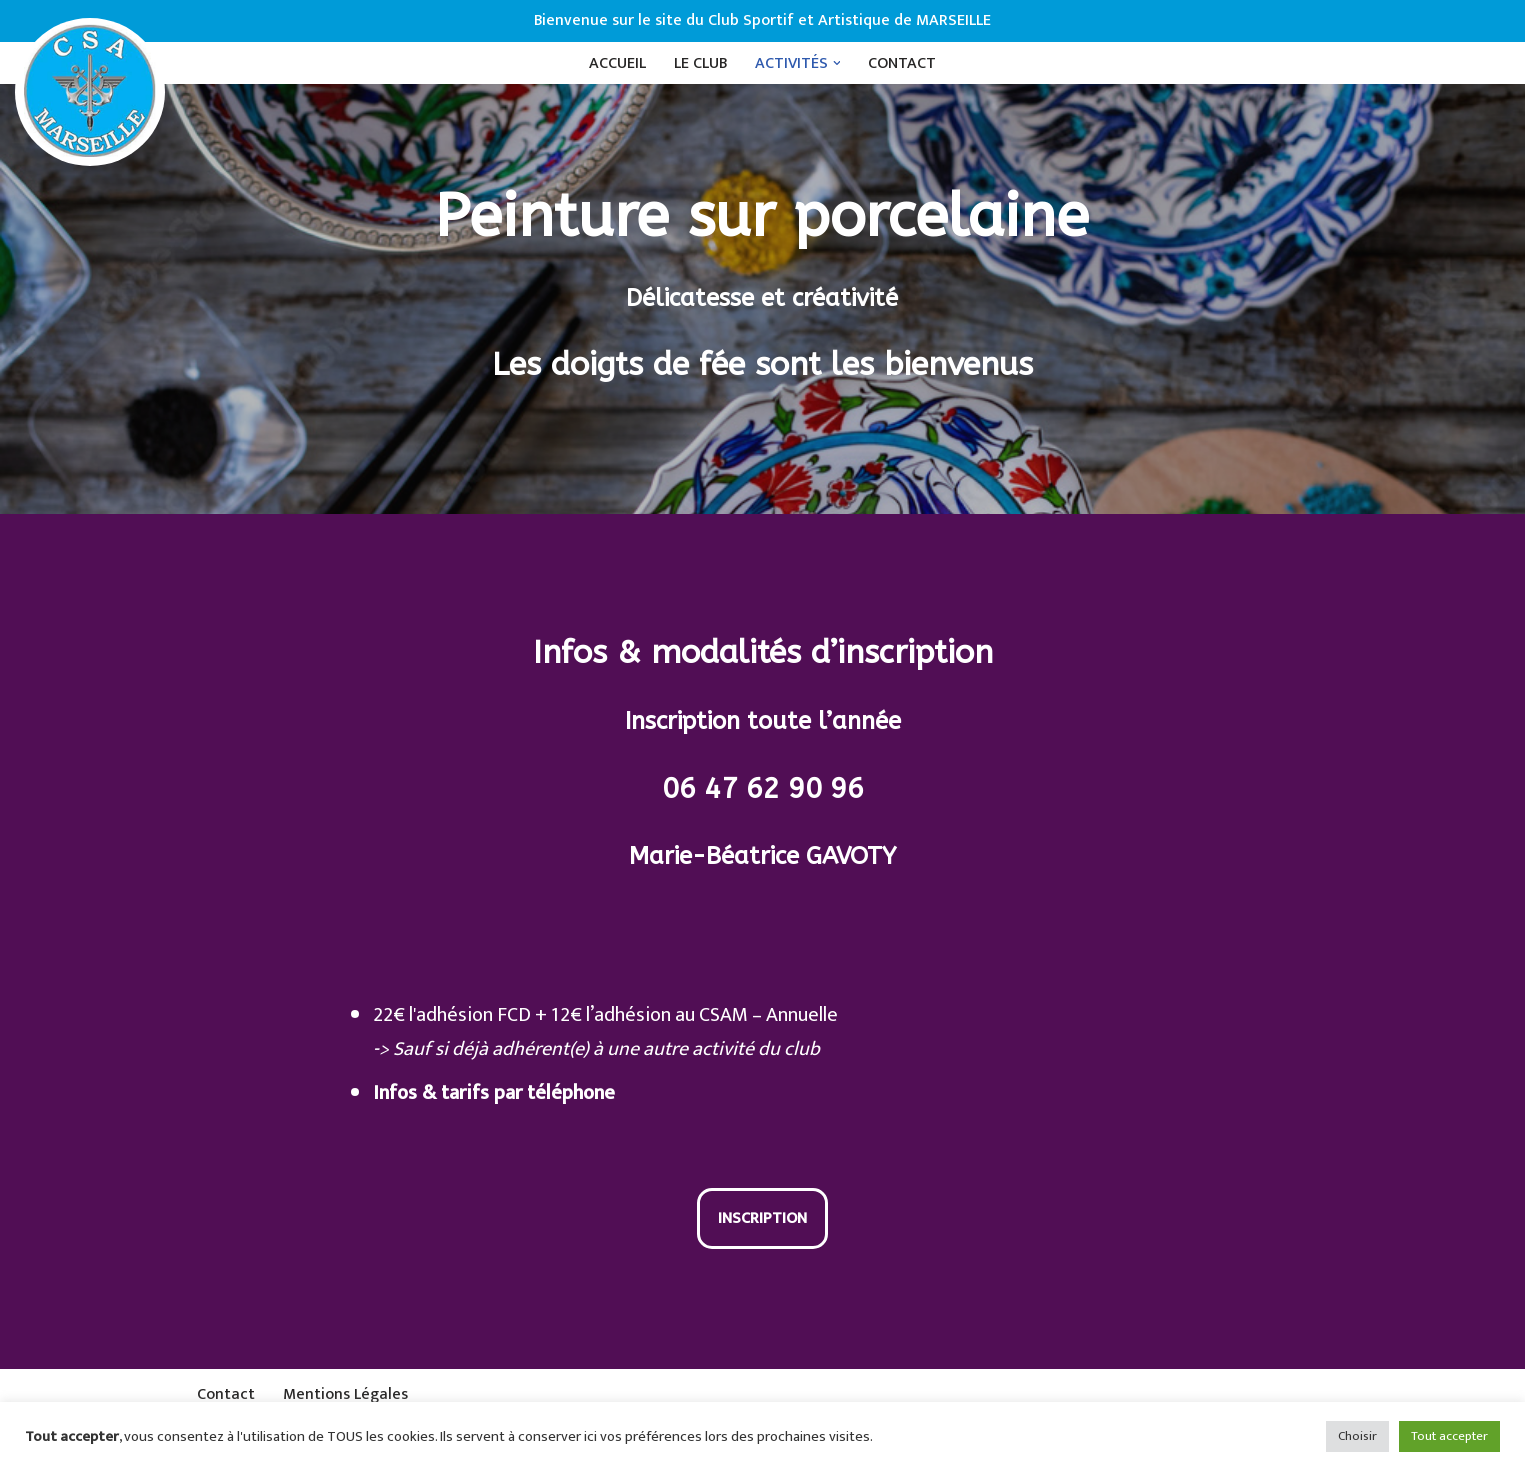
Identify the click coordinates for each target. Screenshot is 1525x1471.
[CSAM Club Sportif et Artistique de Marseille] (90, 92)
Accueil (617, 63)
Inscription (762, 1218)
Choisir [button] (1357, 1436)
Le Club (700, 63)
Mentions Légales (345, 1394)
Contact (903, 63)
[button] (837, 63)
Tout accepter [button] (1449, 1436)
